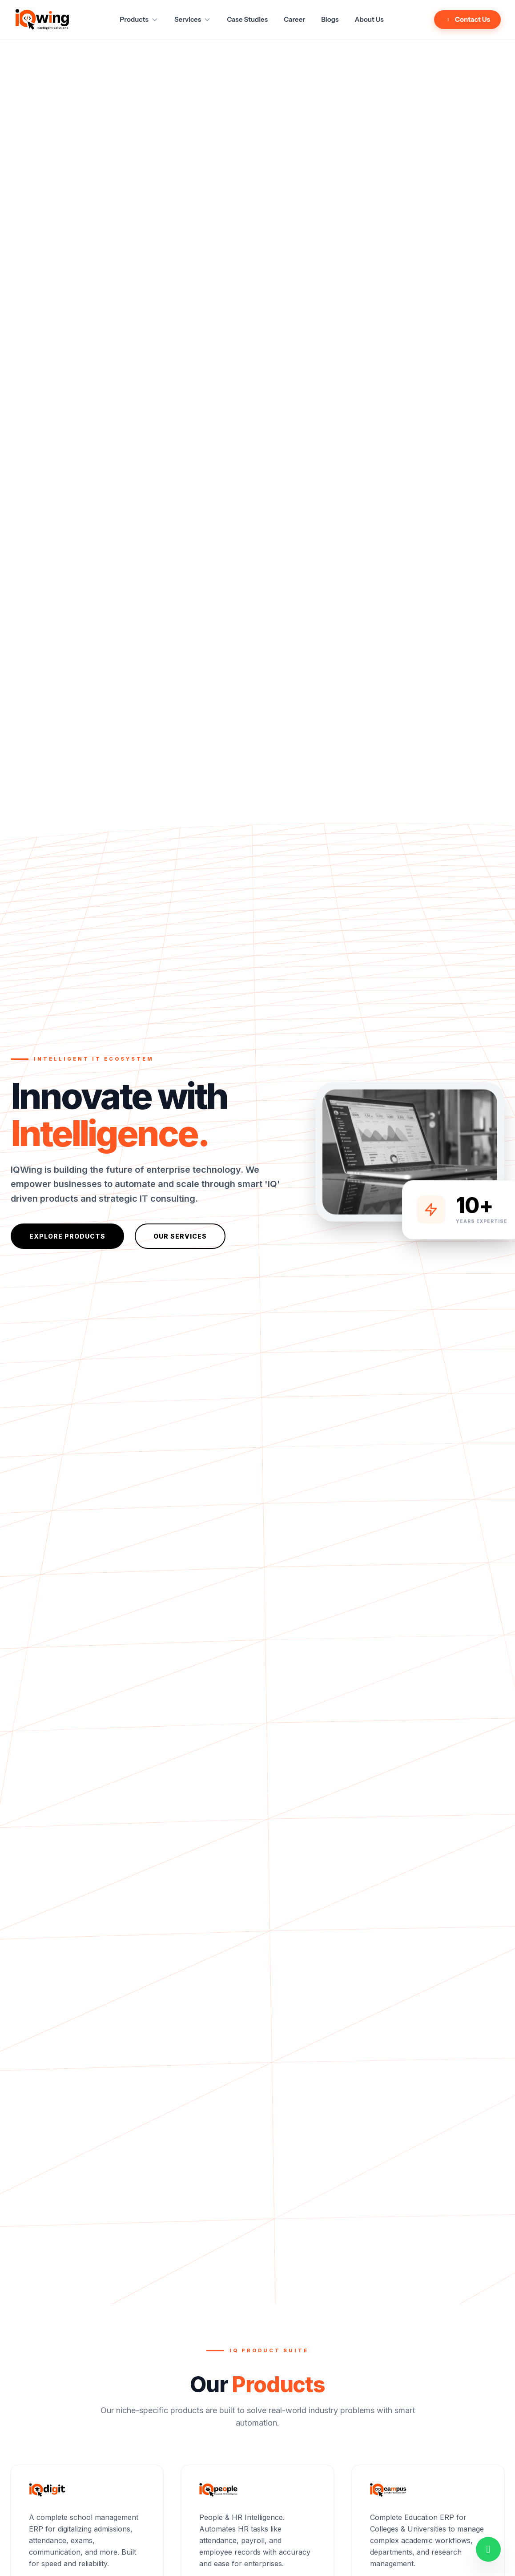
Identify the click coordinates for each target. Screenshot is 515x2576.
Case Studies (247, 19)
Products (139, 19)
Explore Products (67, 1236)
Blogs (329, 19)
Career (294, 19)
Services (192, 19)
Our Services (180, 1236)
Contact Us (467, 19)
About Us (368, 19)
